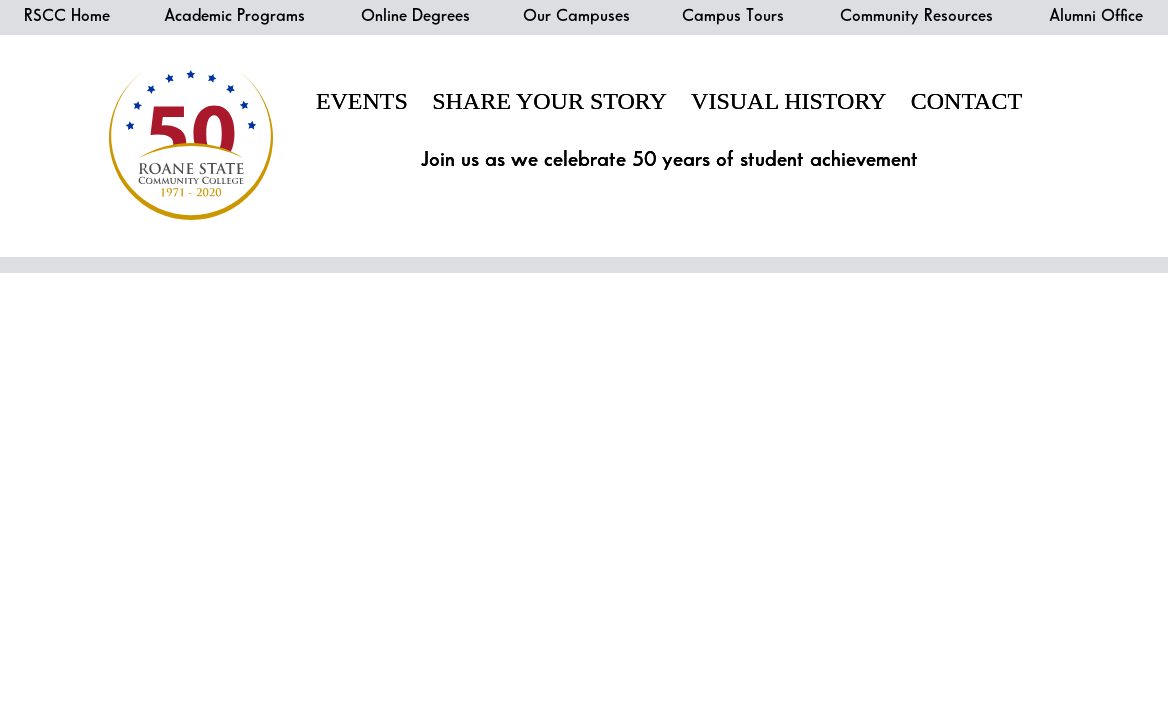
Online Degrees (415, 16)
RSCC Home (67, 16)
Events (362, 101)
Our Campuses (576, 16)
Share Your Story (549, 101)
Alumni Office (1096, 16)
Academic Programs (234, 16)
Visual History (788, 101)
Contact (966, 101)
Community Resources (916, 16)
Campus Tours (733, 16)
